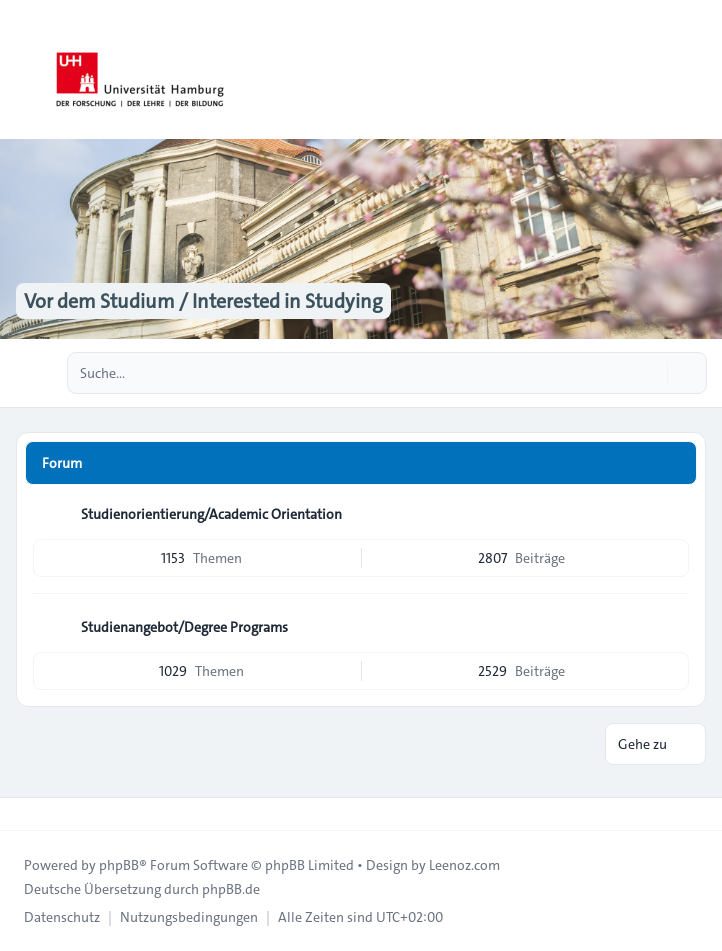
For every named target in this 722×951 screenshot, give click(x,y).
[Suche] (650, 373)
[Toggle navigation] (698, 70)
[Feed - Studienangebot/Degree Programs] (672, 627)
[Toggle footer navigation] (24, 814)
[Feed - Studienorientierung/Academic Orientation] (672, 514)
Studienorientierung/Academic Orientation (211, 514)
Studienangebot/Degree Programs (184, 627)
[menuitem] (62, 917)
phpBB (119, 865)
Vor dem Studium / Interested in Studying (203, 301)
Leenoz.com (464, 865)
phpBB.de (231, 889)
